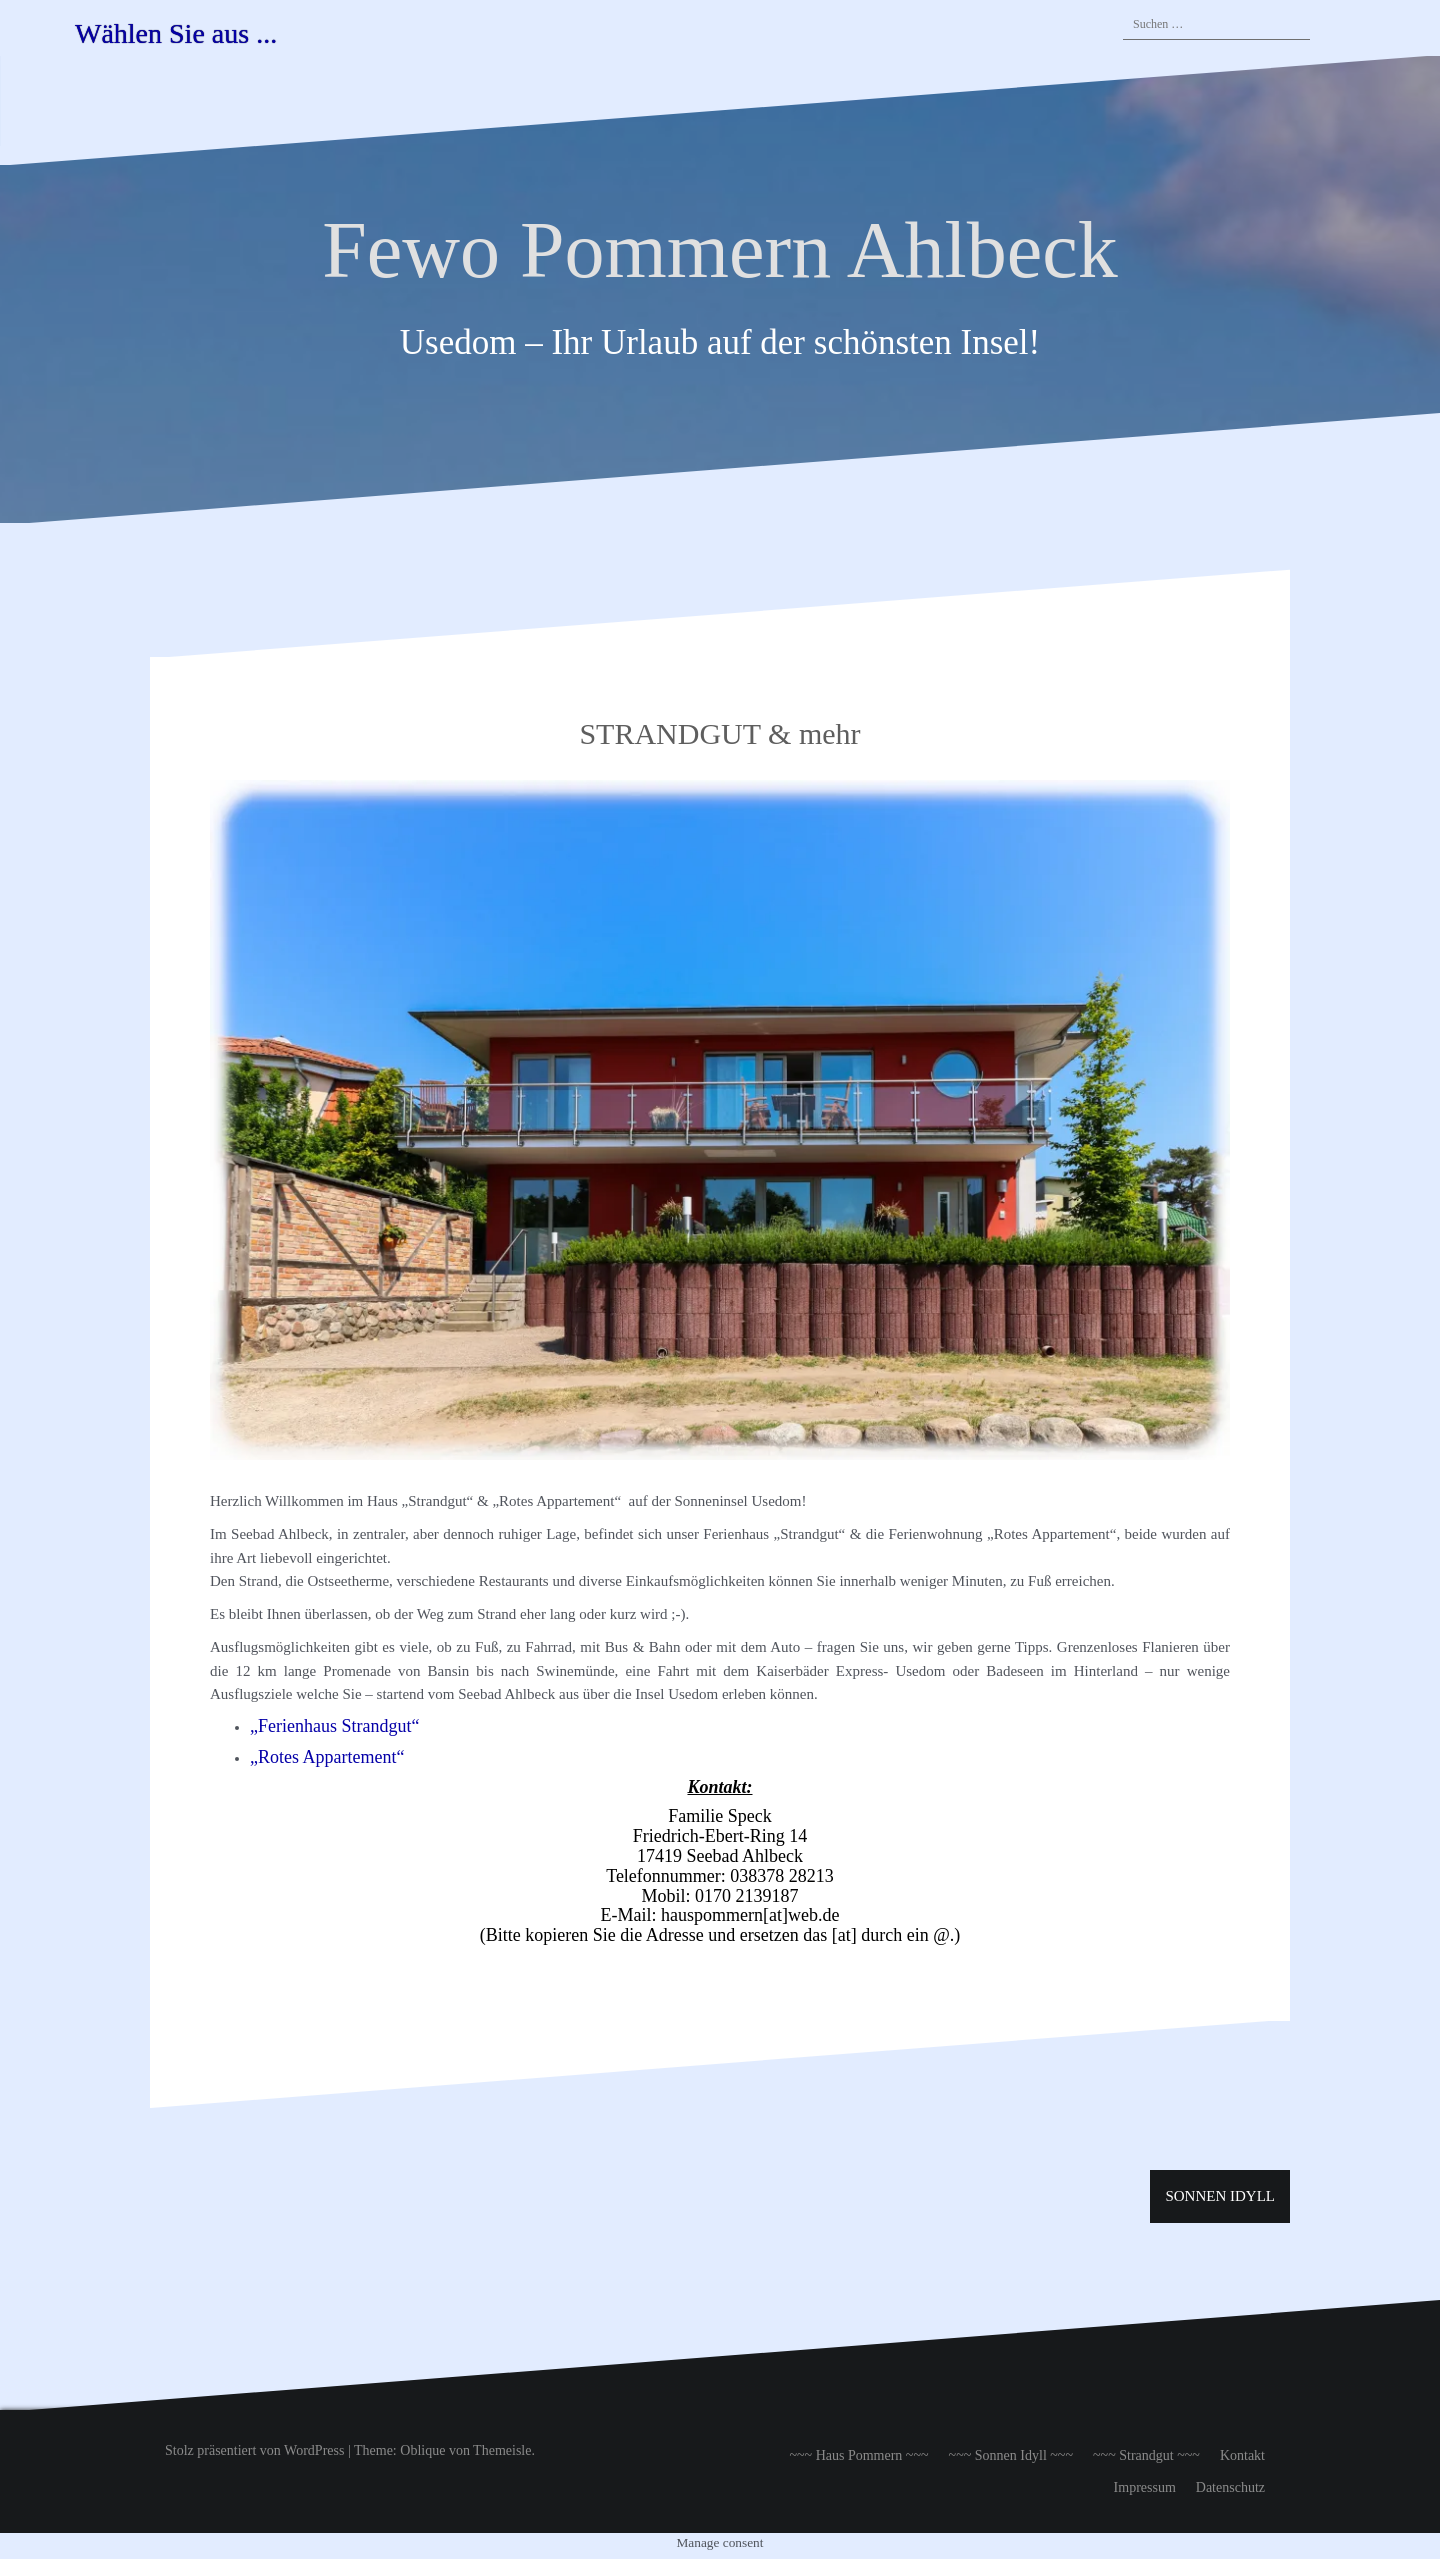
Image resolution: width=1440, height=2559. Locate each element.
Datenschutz (1230, 2487)
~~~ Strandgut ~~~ (1146, 2455)
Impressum (1145, 2487)
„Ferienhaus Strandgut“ (334, 1726)
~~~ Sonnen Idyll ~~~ (1011, 2455)
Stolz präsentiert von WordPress (254, 2450)
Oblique (422, 2450)
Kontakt (1242, 2455)
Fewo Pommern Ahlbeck (719, 250)
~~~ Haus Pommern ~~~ (858, 2455)
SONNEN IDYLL (1220, 2196)
